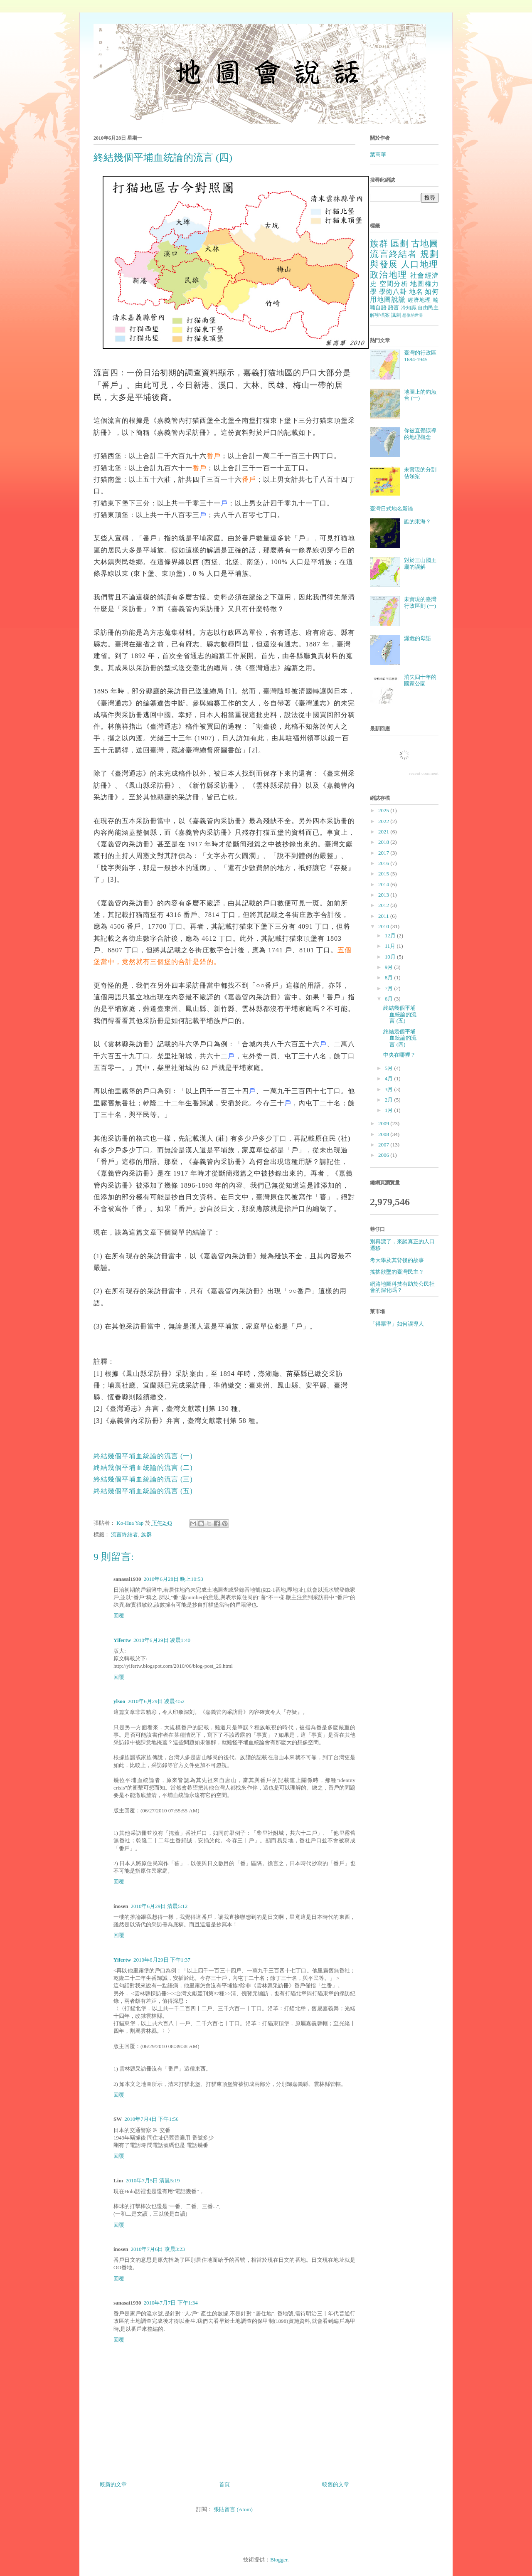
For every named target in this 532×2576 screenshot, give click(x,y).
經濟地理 (419, 300)
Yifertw (122, 1640)
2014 (384, 884)
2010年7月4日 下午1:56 (151, 2119)
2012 (384, 905)
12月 (391, 935)
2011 (384, 916)
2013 (384, 895)
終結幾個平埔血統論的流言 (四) (399, 1038)
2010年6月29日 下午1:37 (161, 1960)
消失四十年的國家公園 (420, 680)
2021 (384, 831)
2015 (384, 873)
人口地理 (419, 264)
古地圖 (424, 243)
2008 (384, 1134)
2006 (384, 1155)
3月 (389, 1089)
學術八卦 (393, 291)
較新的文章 (113, 2484)
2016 (384, 863)
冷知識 (408, 308)
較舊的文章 (335, 2484)
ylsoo (119, 1701)
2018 (384, 842)
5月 (389, 1068)
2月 (389, 1100)
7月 (389, 988)
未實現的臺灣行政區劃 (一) (420, 602)
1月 (389, 1110)
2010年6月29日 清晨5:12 (159, 1906)
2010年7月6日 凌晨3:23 (158, 2249)
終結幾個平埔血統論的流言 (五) (143, 1490)
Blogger (278, 2559)
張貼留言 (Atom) (233, 2509)
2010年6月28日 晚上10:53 (173, 1579)
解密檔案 (380, 315)
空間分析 (393, 283)
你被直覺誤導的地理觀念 (420, 433)
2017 (384, 853)
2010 (384, 926)
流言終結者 (124, 1534)
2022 (384, 821)
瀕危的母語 (417, 638)
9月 (389, 967)
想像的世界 (412, 315)
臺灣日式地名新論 (391, 508)
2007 (384, 1144)
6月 (389, 999)
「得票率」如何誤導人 (397, 1324)
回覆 (118, 1615)
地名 (416, 291)
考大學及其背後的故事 (397, 1260)
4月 (389, 1078)
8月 (389, 977)
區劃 (400, 243)
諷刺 (396, 315)
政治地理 (388, 274)
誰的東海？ (417, 521)
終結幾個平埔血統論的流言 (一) (143, 1455)
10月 (391, 957)
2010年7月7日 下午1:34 (170, 2303)
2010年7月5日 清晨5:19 (153, 2180)
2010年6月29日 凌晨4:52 (156, 1701)
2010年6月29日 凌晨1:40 (161, 1640)
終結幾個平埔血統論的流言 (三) (143, 1479)
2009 (384, 1123)
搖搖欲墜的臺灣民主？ (397, 1272)
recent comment (423, 773)
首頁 (224, 2484)
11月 (391, 946)
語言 (393, 307)
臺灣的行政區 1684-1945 (420, 356)
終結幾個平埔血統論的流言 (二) (143, 1467)
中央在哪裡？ (399, 1055)
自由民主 (428, 308)
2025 (384, 810)
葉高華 (378, 154)
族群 (146, 1534)
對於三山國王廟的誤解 (420, 563)
